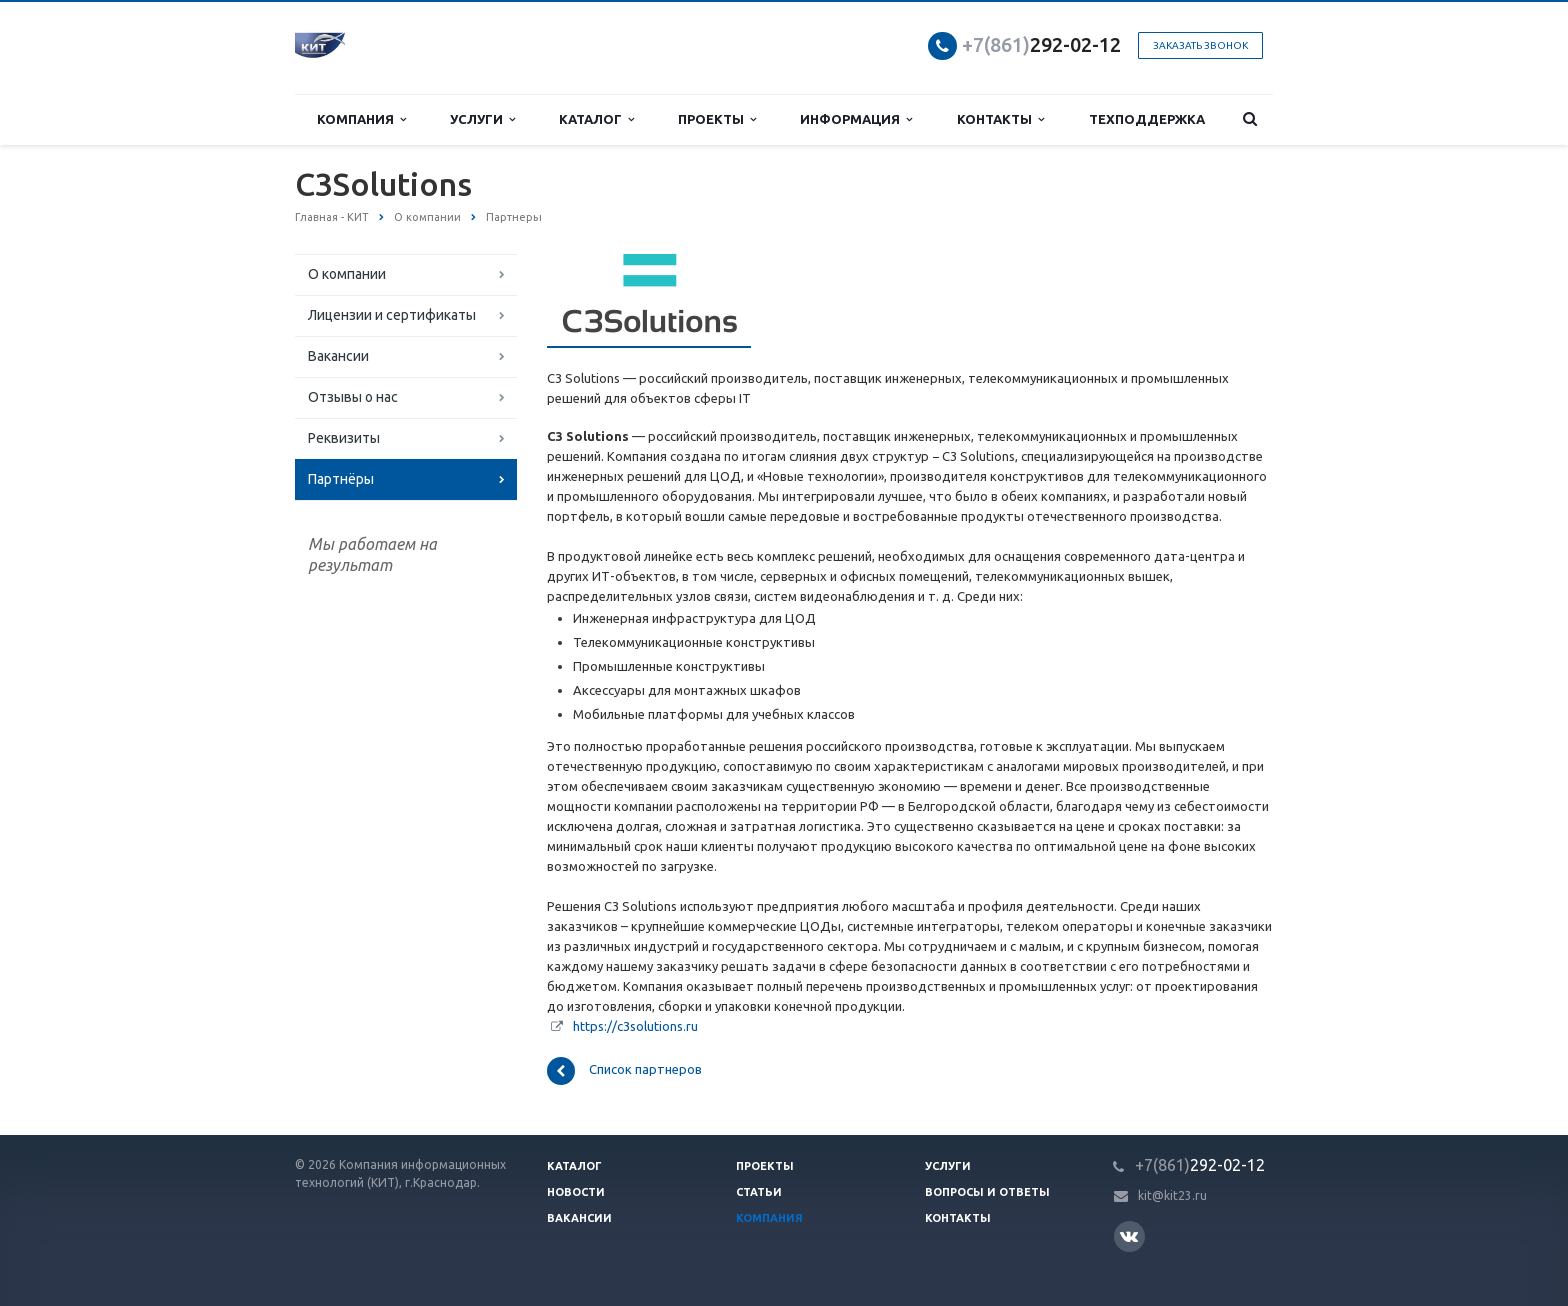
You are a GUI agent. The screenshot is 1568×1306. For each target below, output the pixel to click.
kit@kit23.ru (1172, 1195)
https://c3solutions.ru (635, 1026)
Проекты (717, 119)
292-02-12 (1041, 44)
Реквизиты (344, 438)
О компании (347, 274)
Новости (576, 1192)
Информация (856, 119)
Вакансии (338, 356)
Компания (361, 119)
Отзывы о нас (353, 397)
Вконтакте (1129, 1235)
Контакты (1000, 119)
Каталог (596, 119)
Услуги (482, 119)
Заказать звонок (1200, 45)
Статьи (759, 1192)
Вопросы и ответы (987, 1192)
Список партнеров (624, 1071)
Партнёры (341, 479)
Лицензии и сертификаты (392, 315)
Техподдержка (1147, 119)
